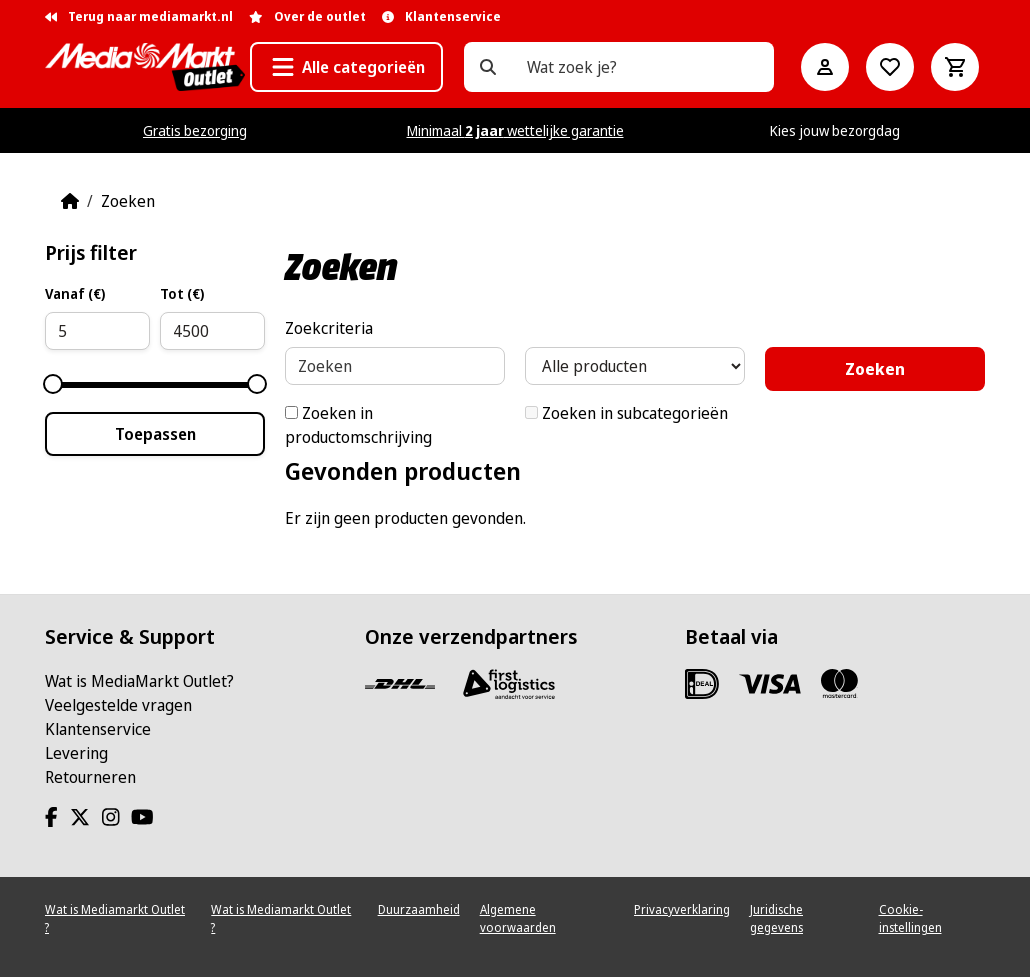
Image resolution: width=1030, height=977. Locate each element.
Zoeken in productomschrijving (358, 425)
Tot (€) (182, 293)
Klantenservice (98, 729)
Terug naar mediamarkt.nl (139, 16)
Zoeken (128, 201)
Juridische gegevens (776, 918)
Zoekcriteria (329, 328)
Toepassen (155, 434)
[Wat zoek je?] (488, 67)
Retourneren (90, 777)
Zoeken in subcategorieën (626, 413)
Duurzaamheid (419, 909)
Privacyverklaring (682, 909)
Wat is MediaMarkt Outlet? (139, 681)
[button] (346, 67)
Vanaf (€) (75, 293)
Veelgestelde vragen (118, 705)
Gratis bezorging (195, 130)
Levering (76, 753)
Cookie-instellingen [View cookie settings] (910, 918)
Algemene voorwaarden (518, 918)
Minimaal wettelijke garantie (515, 130)
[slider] (53, 384)
